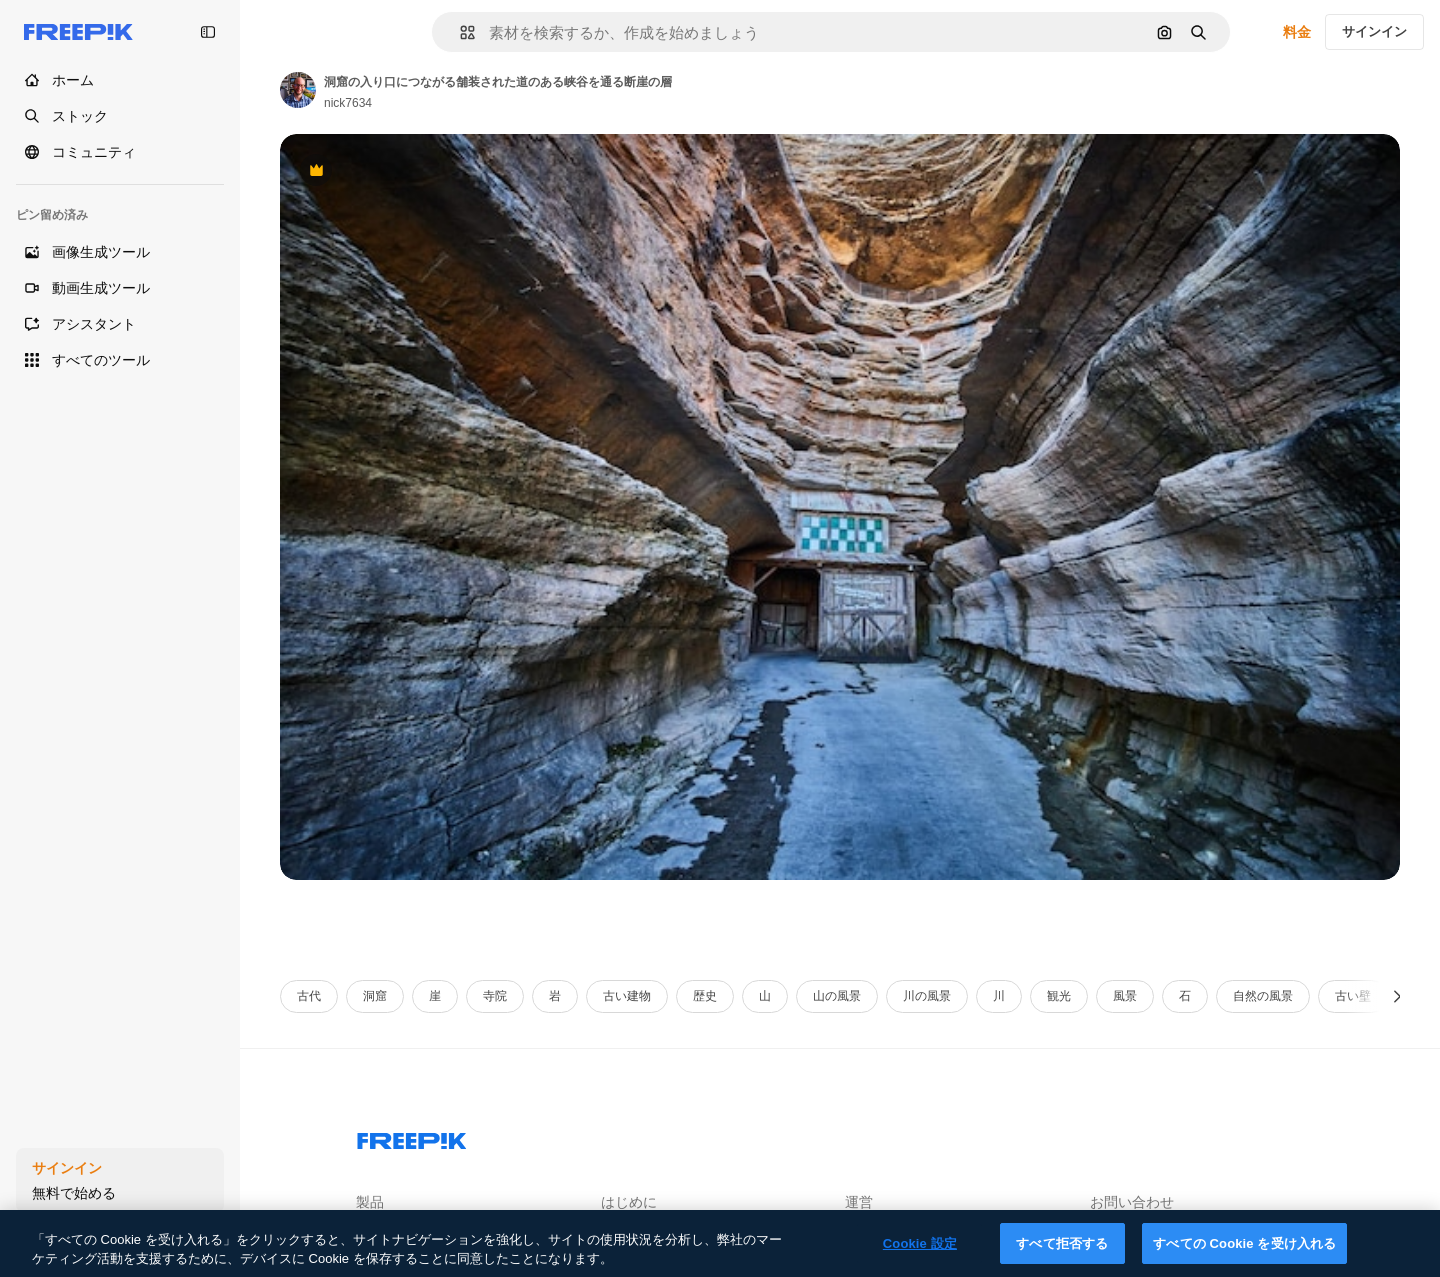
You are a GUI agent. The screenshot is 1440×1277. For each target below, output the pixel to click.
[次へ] (1397, 996)
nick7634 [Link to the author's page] (348, 103)
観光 (1059, 996)
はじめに (629, 1202)
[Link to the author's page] (298, 90)
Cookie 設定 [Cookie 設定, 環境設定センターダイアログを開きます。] (920, 1256)
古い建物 (627, 996)
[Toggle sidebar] (208, 32)
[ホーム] (120, 80)
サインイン (1374, 31)
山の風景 (837, 996)
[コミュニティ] (120, 152)
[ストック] (120, 116)
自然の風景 (1263, 996)
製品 (370, 1202)
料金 (1297, 32)
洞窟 (375, 996)
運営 (859, 1202)
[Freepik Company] (412, 1137)
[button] (459, 32)
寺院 (495, 996)
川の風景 (927, 996)
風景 (1125, 996)
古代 (309, 996)
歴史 (705, 996)
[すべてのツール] (120, 360)
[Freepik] (78, 32)
